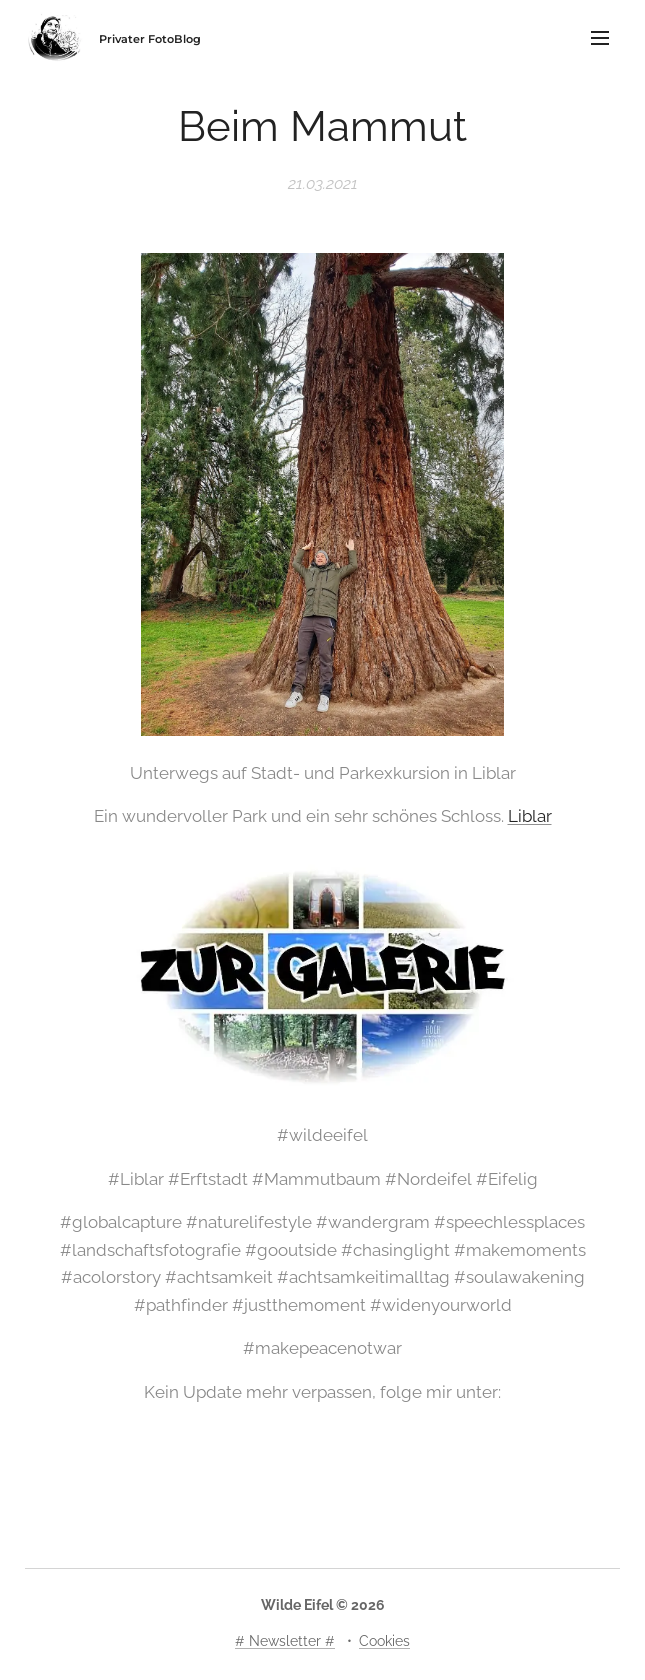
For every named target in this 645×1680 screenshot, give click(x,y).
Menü (600, 38)
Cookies (384, 1641)
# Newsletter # (285, 1641)
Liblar (530, 816)
